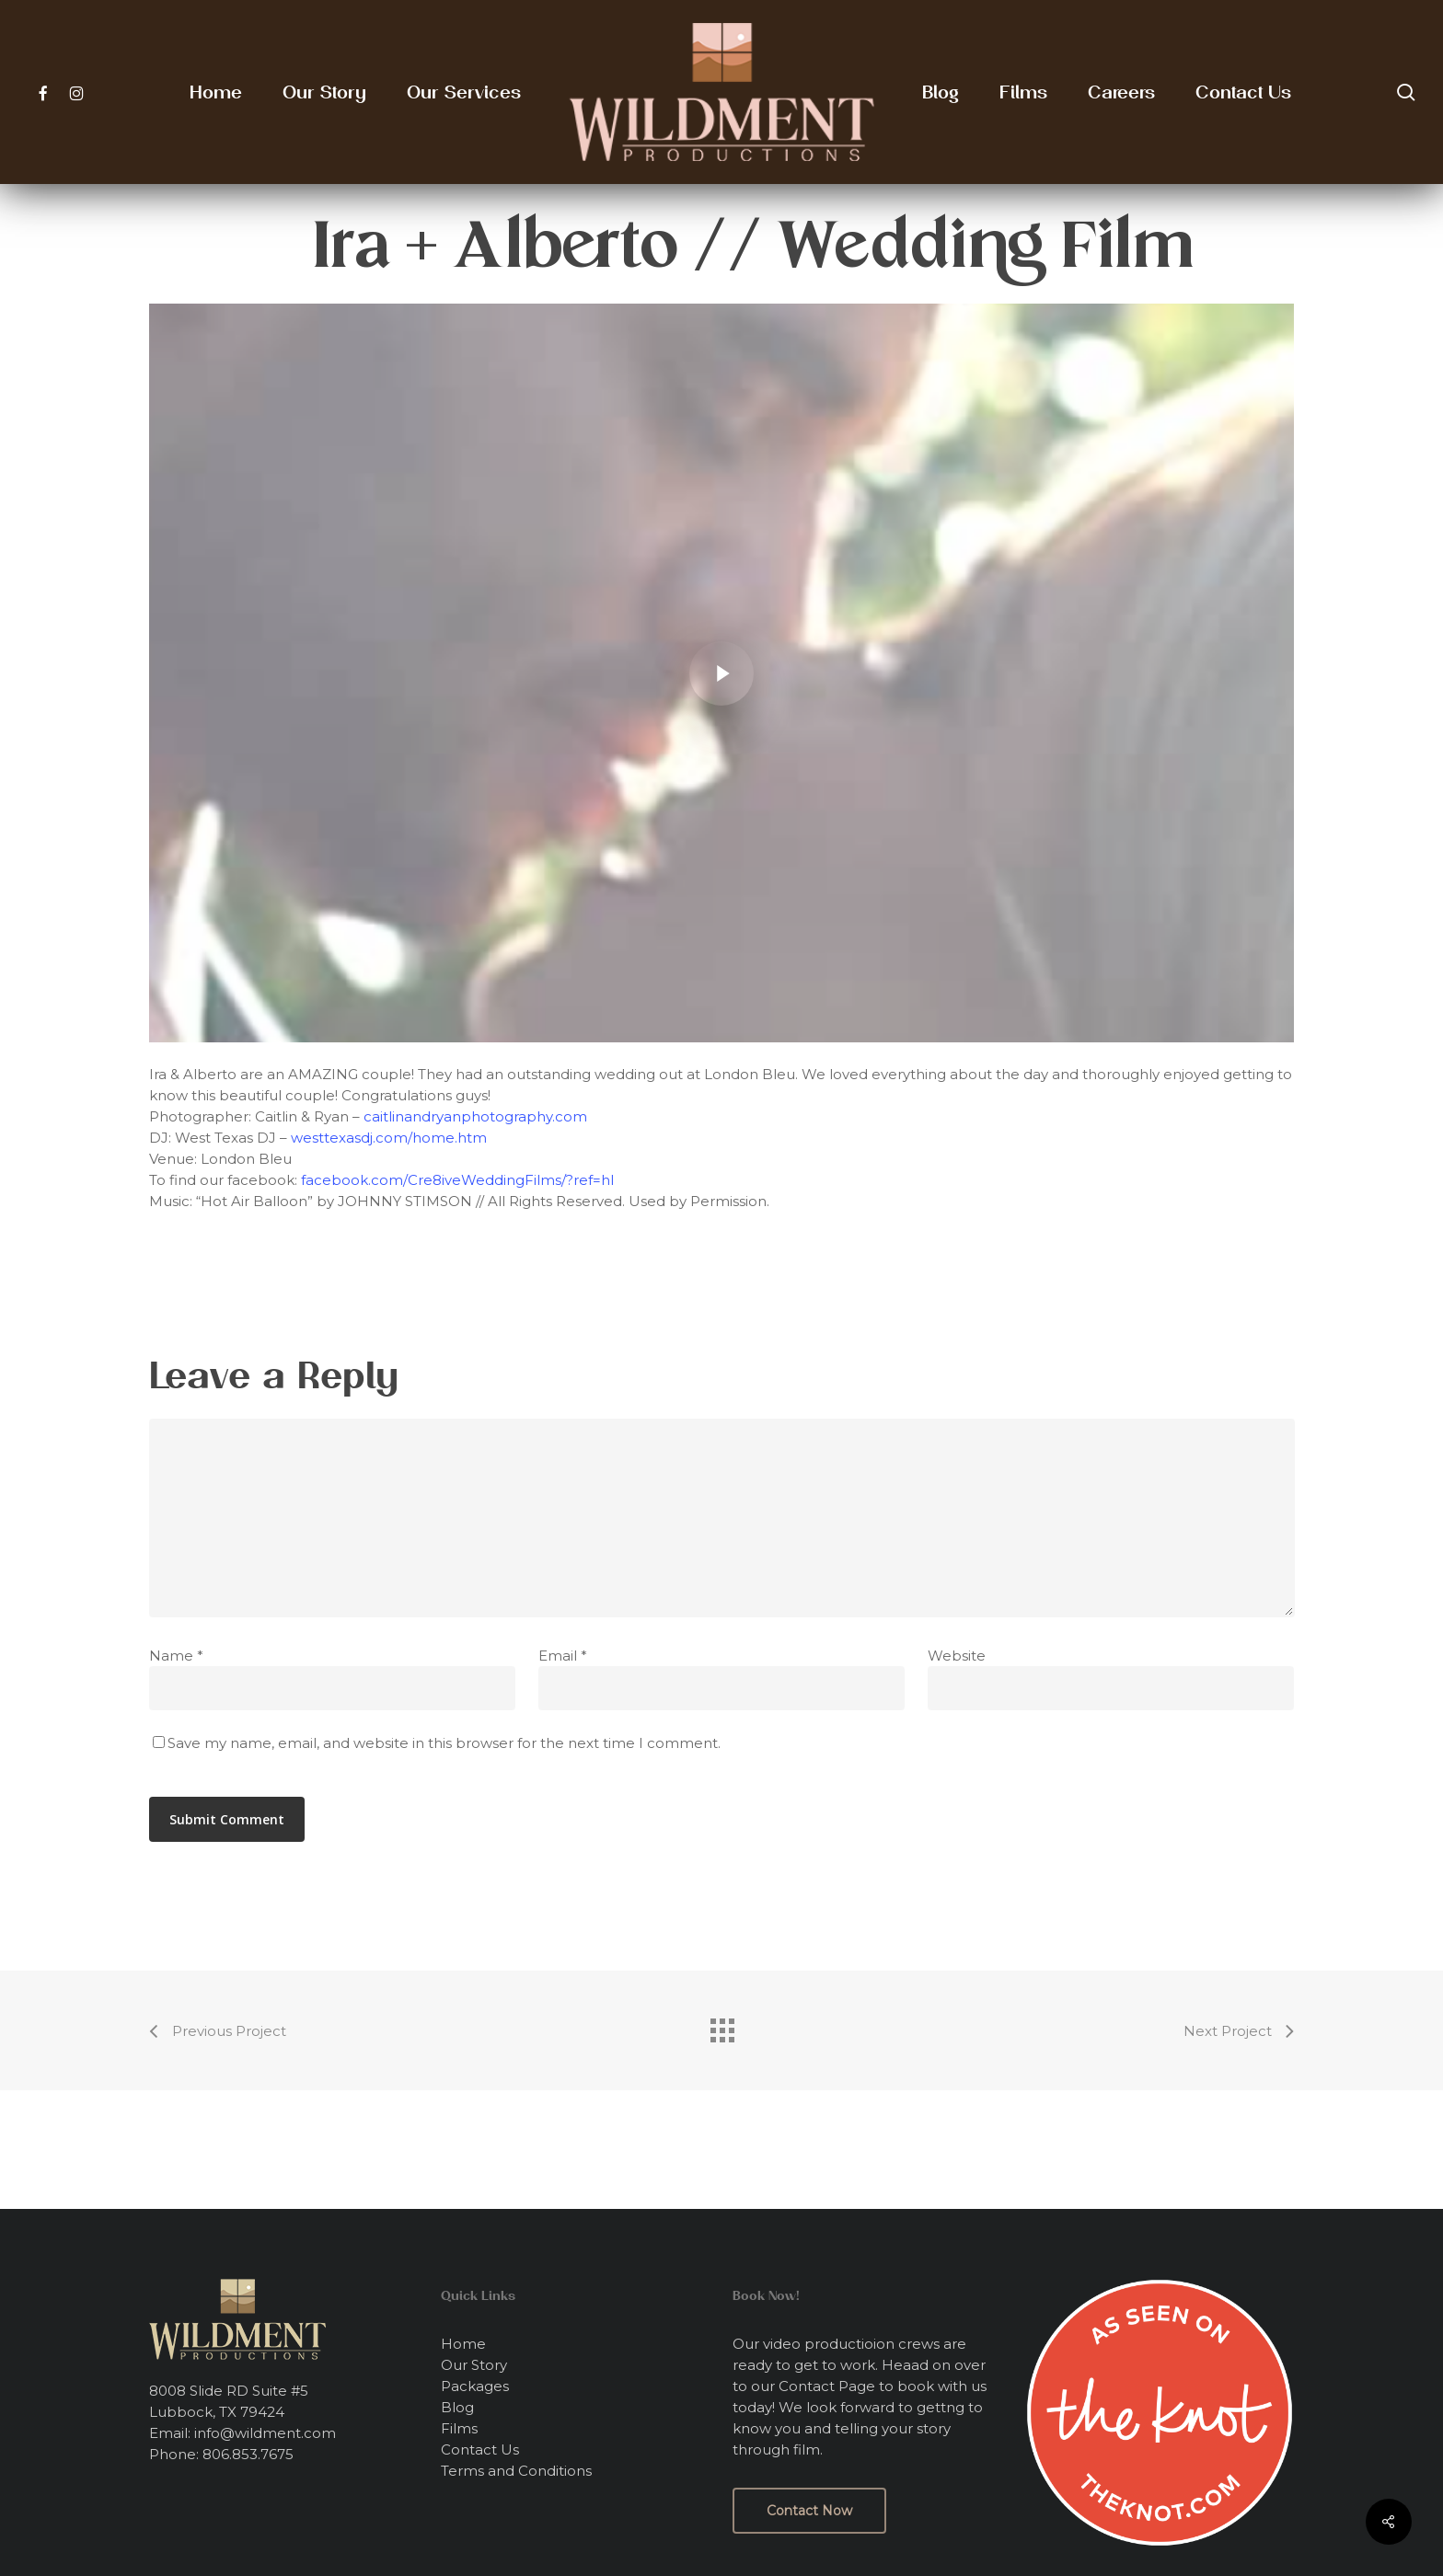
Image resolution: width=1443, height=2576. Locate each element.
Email (562, 1655)
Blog (457, 2407)
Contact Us (480, 2449)
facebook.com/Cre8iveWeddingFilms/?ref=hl (457, 1180)
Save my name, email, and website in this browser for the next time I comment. (444, 1743)
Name (176, 1655)
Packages (475, 2386)
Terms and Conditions (516, 2470)
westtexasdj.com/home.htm (389, 1137)
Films (459, 2428)
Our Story (474, 2365)
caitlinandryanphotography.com (475, 1116)
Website (957, 1655)
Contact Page (827, 2386)
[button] (809, 2511)
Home (463, 2343)
